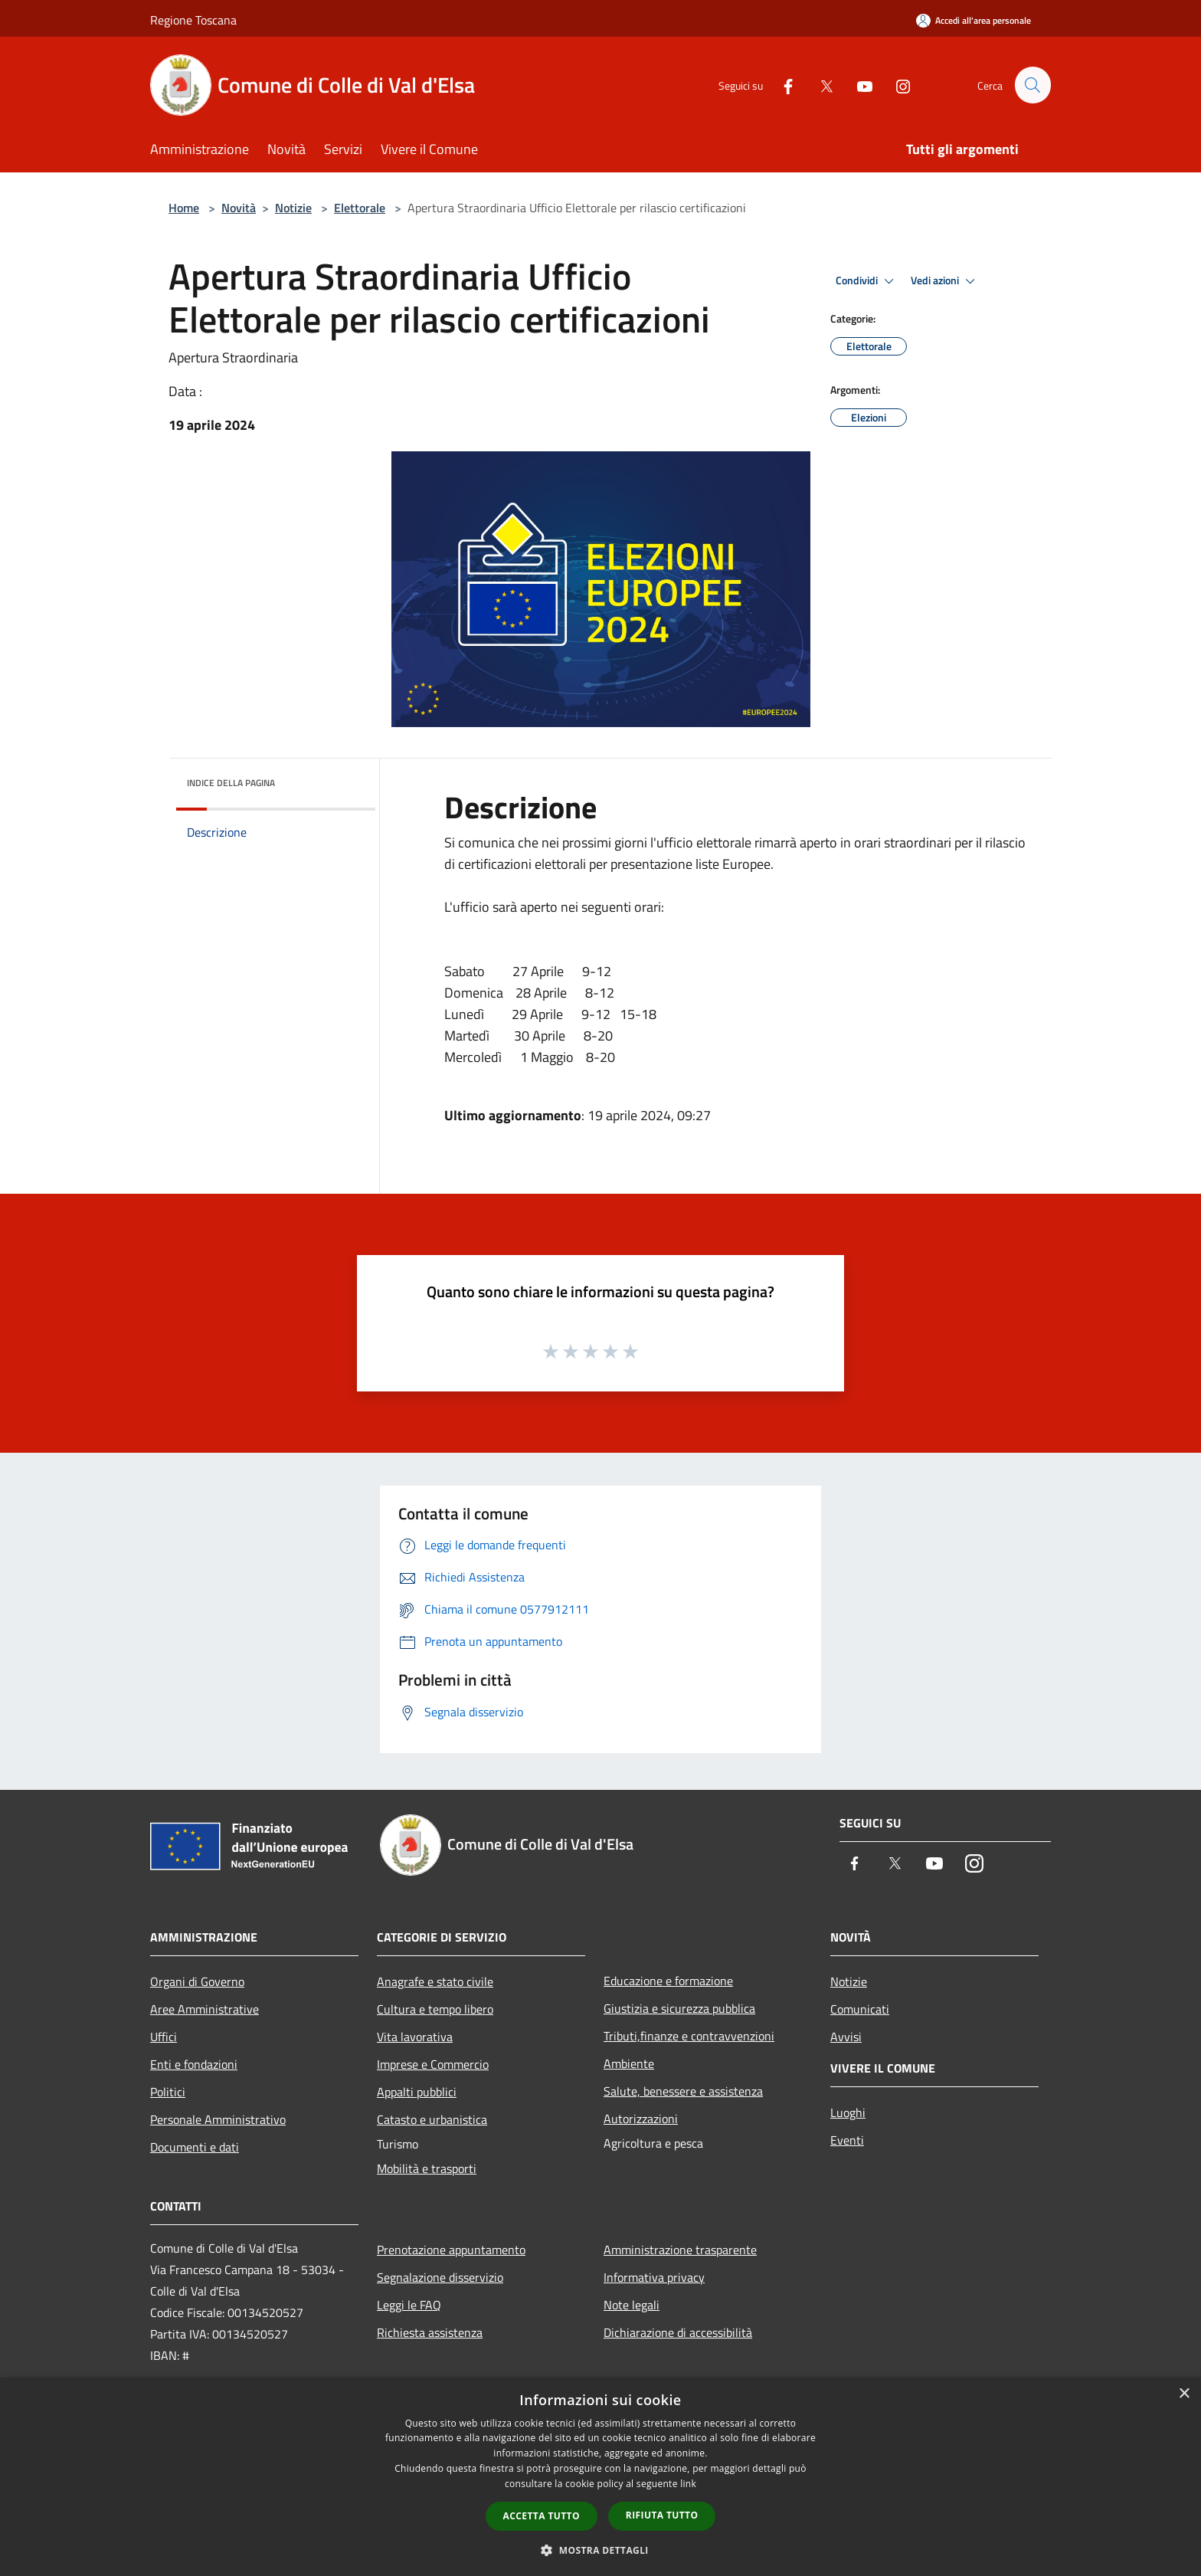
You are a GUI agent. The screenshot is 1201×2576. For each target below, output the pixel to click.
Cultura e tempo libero (435, 2009)
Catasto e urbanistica (432, 2119)
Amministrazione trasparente (680, 2249)
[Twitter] (819, 84)
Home (184, 207)
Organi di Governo (197, 1981)
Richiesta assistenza (430, 2332)
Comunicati (859, 2009)
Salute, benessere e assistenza (683, 2091)
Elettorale (359, 207)
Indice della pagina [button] (231, 782)
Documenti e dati (194, 2147)
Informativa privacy (654, 2277)
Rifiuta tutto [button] (662, 2515)
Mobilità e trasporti (426, 2168)
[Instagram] (896, 84)
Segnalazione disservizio (440, 2277)
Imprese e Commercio (433, 2064)
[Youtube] (858, 84)
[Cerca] (1032, 85)
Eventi (847, 2140)
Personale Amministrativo (218, 2119)
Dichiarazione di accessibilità (678, 2332)
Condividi (867, 281)
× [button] (1184, 2394)
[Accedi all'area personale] (973, 20)
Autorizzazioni (641, 2118)
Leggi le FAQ (409, 2305)
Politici (167, 2092)
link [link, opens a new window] (688, 2483)
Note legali (631, 2305)
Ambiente (629, 2063)
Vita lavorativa (415, 2036)
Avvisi (846, 2036)
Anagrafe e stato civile (435, 1981)
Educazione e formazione (668, 1980)
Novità (238, 207)
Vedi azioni (945, 281)
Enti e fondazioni (193, 2064)
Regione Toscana (193, 20)
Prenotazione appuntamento (451, 2249)
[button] (600, 2550)
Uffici (163, 2036)
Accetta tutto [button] (541, 2515)
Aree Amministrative (204, 2009)
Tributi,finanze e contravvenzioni (689, 2036)
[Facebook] (781, 84)
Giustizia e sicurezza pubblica (679, 2008)
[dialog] (600, 2477)
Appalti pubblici (417, 2092)
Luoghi (848, 2112)
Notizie (293, 207)
